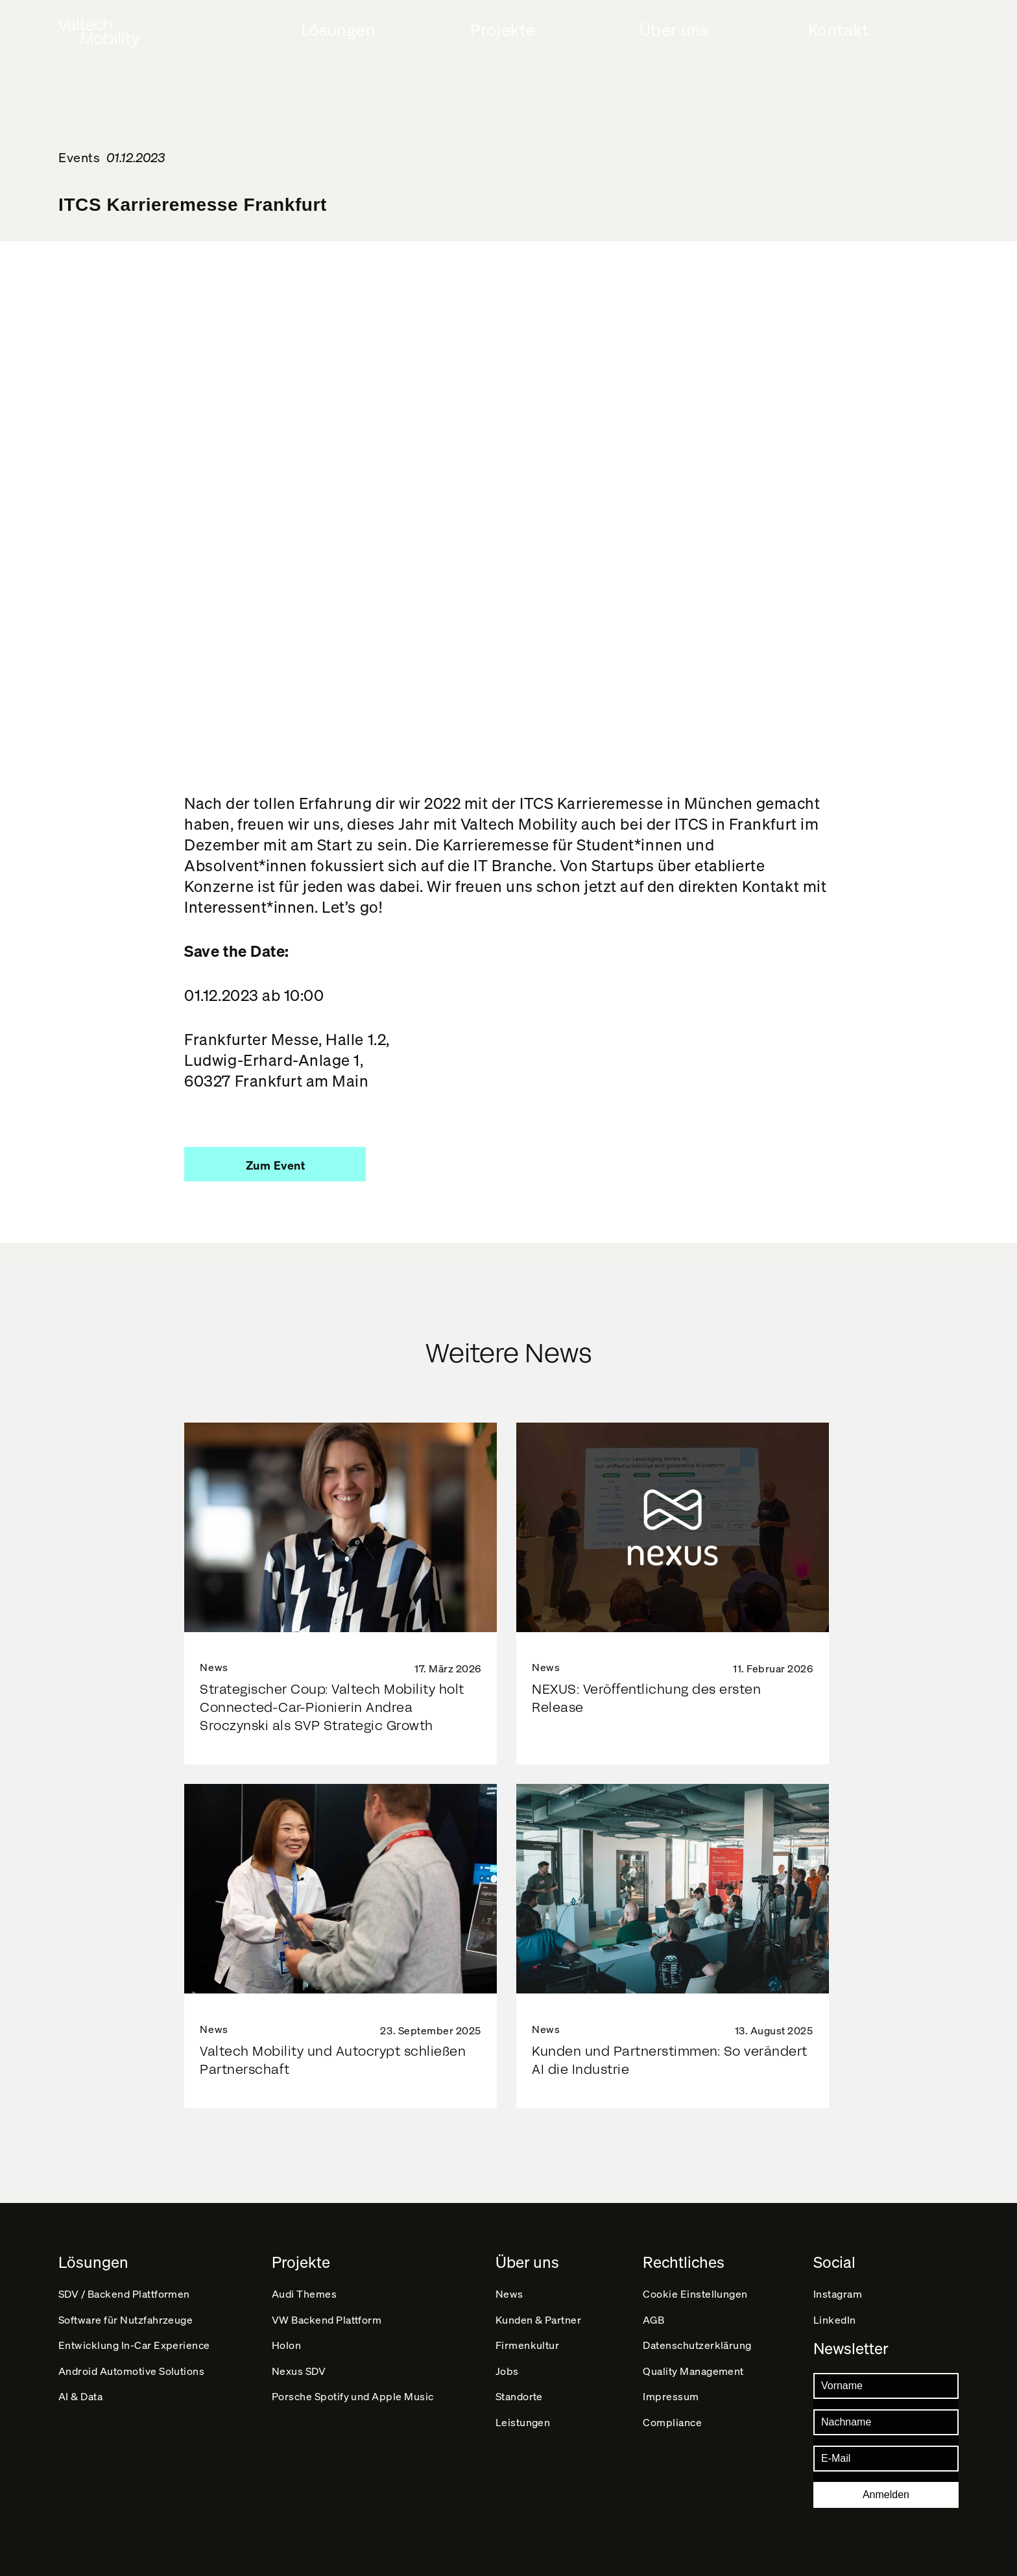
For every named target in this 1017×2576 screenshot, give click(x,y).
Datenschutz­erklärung (698, 2345)
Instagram (838, 2284)
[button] (275, 1164)
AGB (654, 2314)
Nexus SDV (299, 2375)
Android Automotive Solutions (132, 2375)
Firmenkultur (528, 2345)
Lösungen (339, 30)
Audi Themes (304, 2284)
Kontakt (838, 30)
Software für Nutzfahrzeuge (126, 2314)
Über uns (674, 30)
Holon (287, 2345)
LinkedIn (834, 2314)
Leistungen (523, 2436)
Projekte (502, 30)
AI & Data (80, 2406)
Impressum (671, 2406)
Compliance (672, 2436)
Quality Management (694, 2375)
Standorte (520, 2406)
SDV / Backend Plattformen (124, 2284)
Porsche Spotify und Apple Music (353, 2406)
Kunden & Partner (539, 2314)
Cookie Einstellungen (696, 2284)
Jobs (507, 2375)
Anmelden (886, 2494)
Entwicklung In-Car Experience (134, 2345)
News (509, 2284)
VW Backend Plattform (327, 2314)
